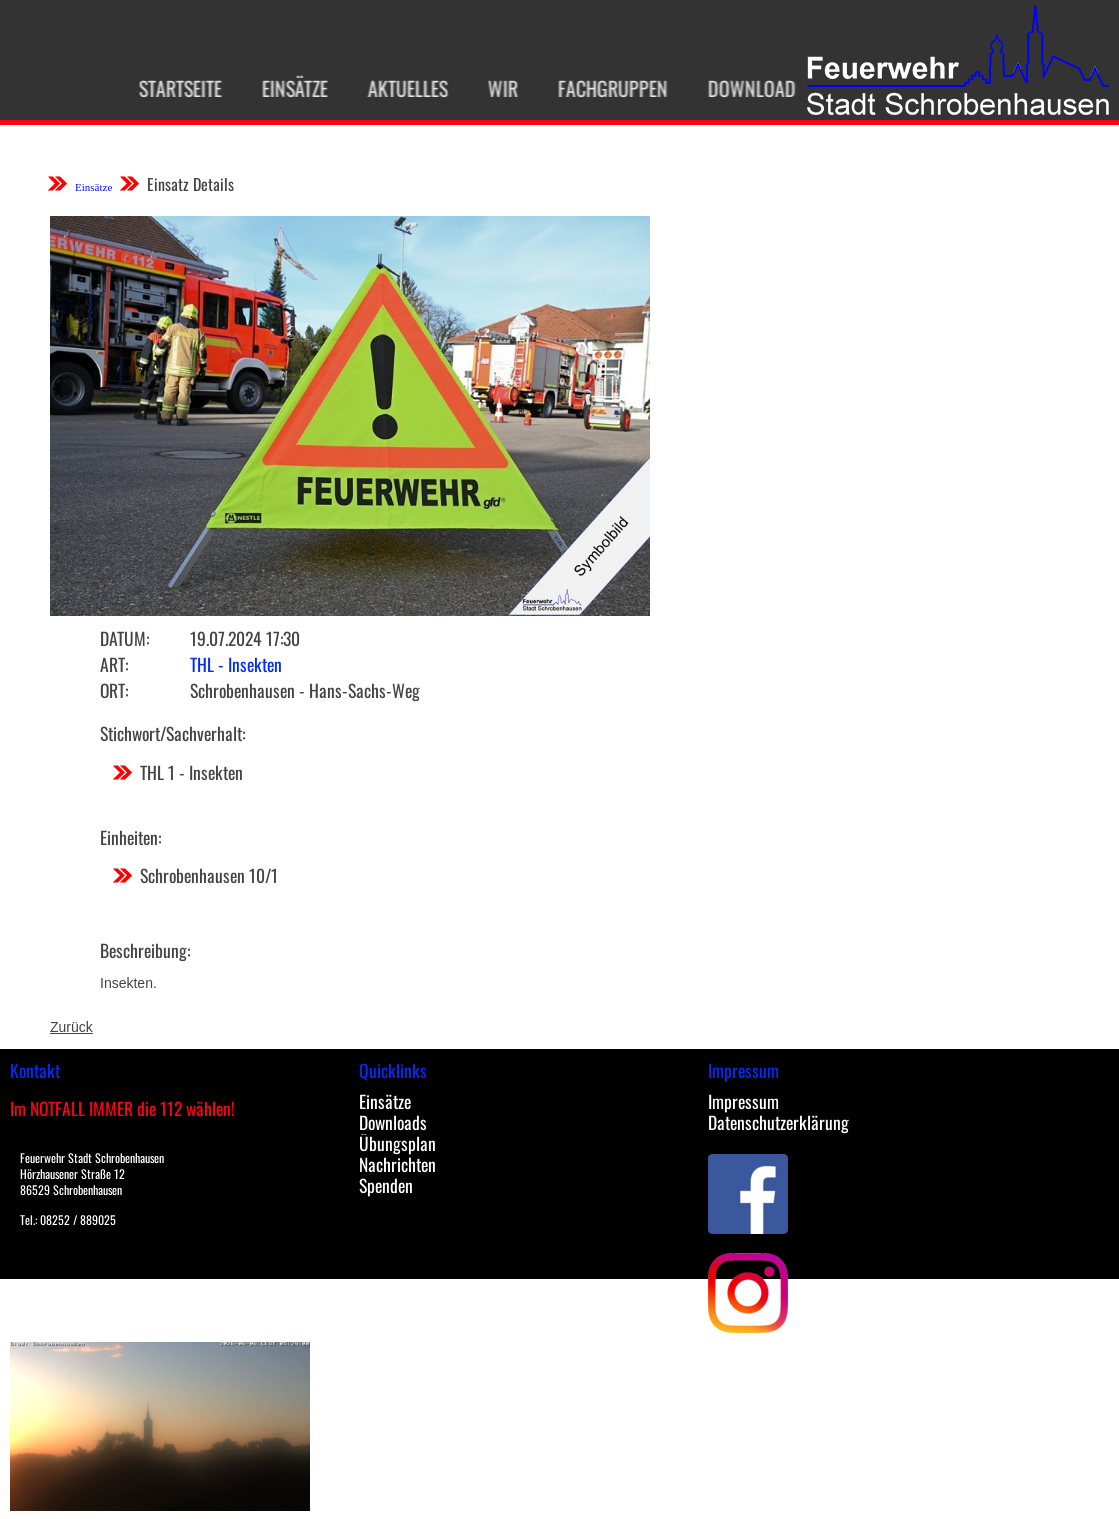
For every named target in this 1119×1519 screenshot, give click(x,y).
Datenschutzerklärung (778, 1122)
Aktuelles (398, 88)
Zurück (71, 1027)
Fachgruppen (603, 88)
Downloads (393, 1122)
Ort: (114, 690)
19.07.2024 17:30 (245, 638)
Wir (493, 88)
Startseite (170, 88)
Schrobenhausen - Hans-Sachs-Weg (305, 690)
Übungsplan (397, 1143)
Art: (114, 664)
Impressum (743, 1101)
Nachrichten (397, 1164)
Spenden (386, 1185)
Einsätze (285, 88)
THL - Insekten (236, 664)
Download (742, 88)
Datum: (124, 638)
